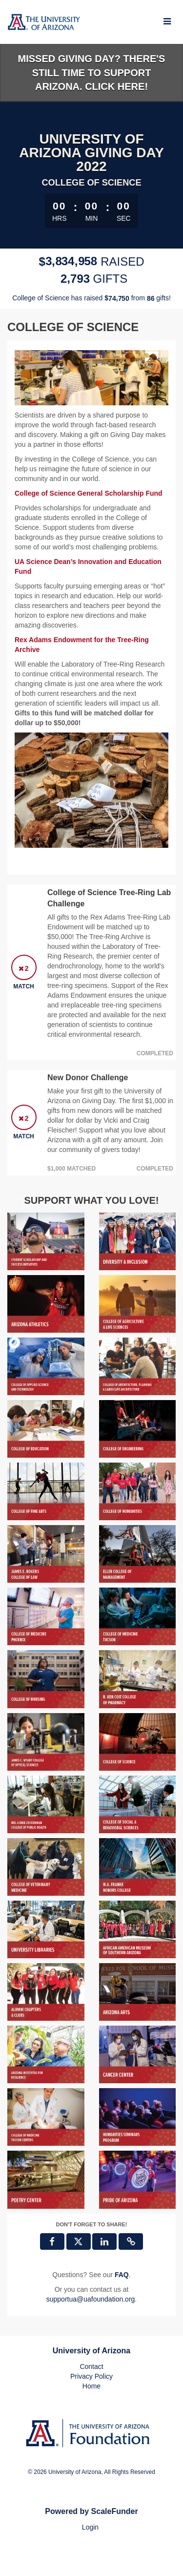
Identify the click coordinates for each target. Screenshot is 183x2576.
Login (90, 2527)
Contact (91, 2366)
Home (91, 2386)
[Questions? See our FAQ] (122, 2275)
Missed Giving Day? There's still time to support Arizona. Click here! (91, 72)
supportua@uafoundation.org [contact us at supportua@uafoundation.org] (90, 2299)
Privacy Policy (91, 2376)
